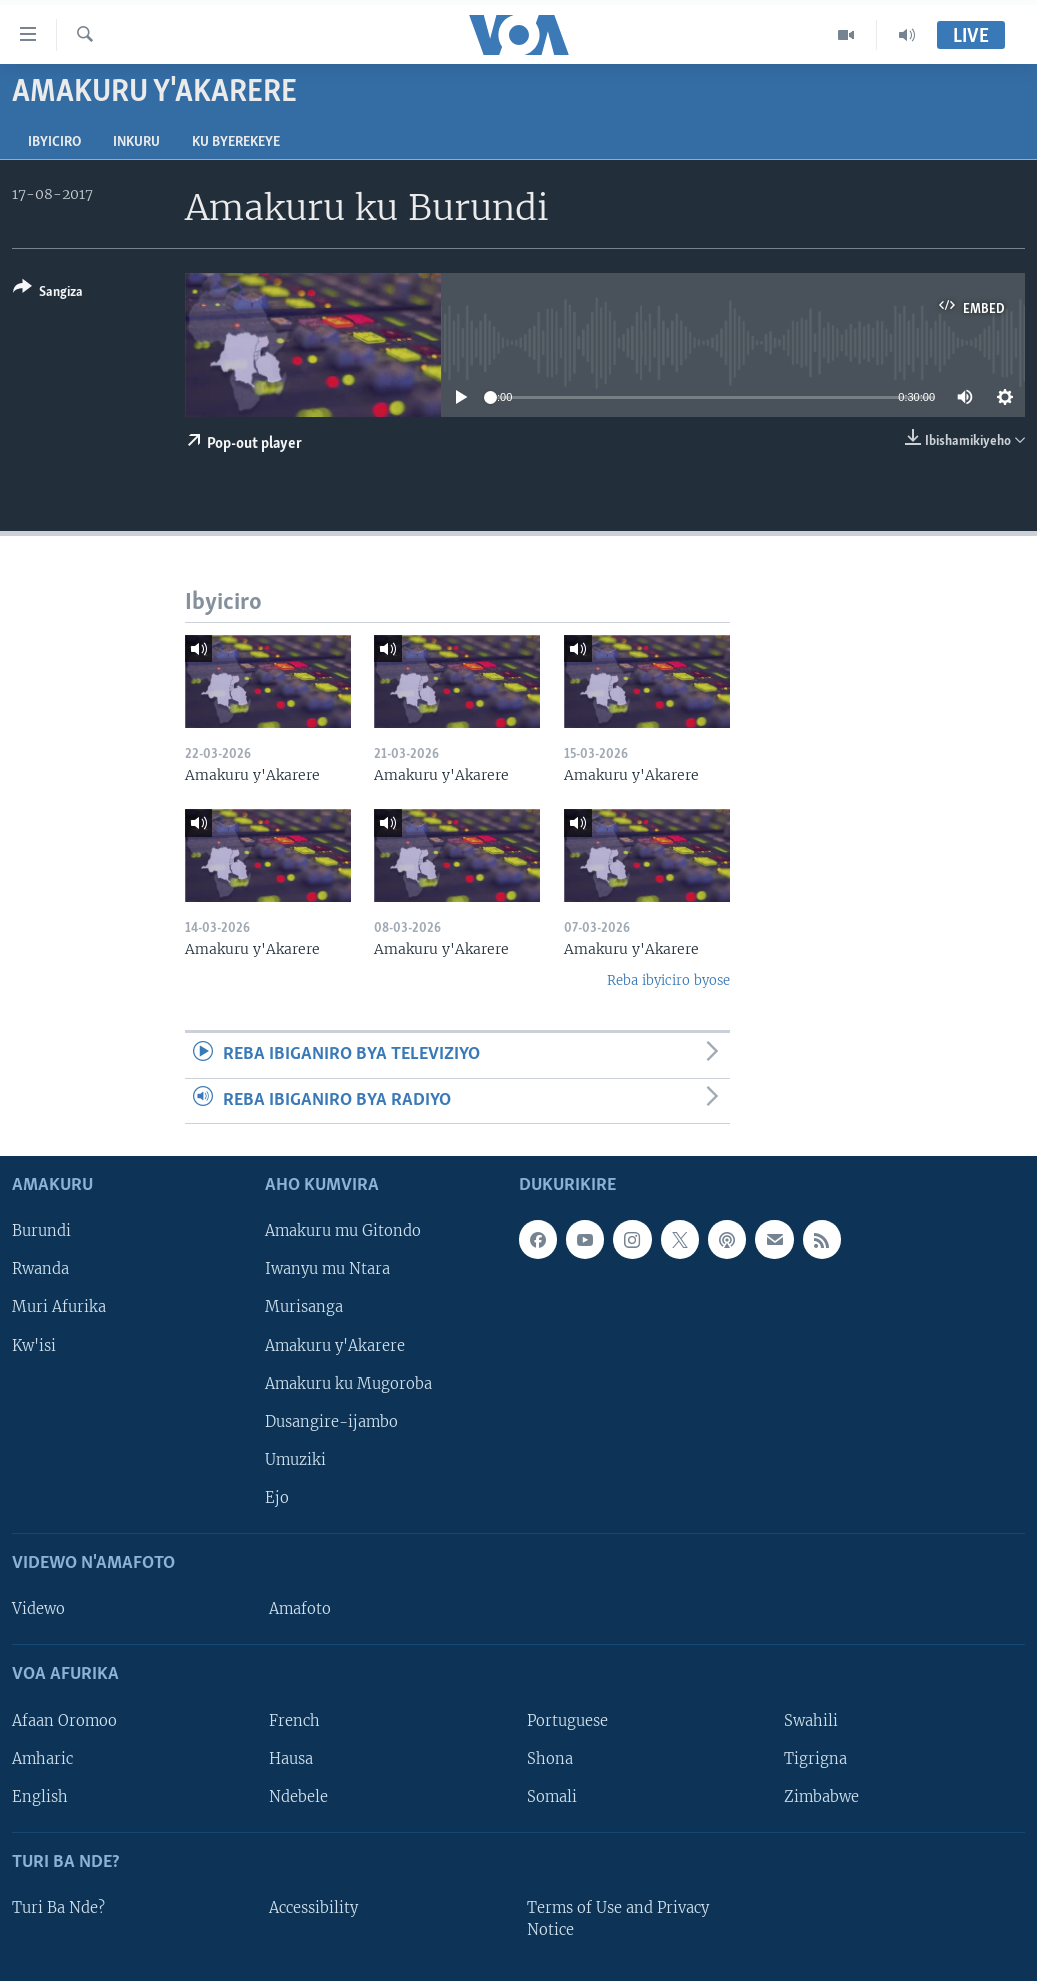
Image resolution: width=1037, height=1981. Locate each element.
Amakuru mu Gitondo (343, 1232)
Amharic (42, 1759)
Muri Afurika (59, 1308)
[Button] (48, 293)
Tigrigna (815, 1759)
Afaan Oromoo (64, 1721)
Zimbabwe (821, 1797)
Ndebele (298, 1797)
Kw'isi (34, 1346)
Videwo (38, 1609)
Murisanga (304, 1308)
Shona (550, 1759)
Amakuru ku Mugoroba (348, 1384)
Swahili (811, 1721)
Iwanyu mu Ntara (327, 1270)
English (40, 1797)
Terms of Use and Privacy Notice (618, 1919)
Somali (552, 1797)
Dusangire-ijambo (331, 1422)
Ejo (277, 1498)
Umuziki (295, 1460)
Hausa (291, 1759)
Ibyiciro (54, 142)
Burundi (41, 1232)
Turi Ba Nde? (58, 1908)
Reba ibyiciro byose (668, 980)
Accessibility (313, 1908)
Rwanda (40, 1270)
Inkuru (136, 142)
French (294, 1721)
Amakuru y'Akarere (335, 1346)
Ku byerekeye (236, 142)
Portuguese (567, 1721)
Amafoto (300, 1609)
